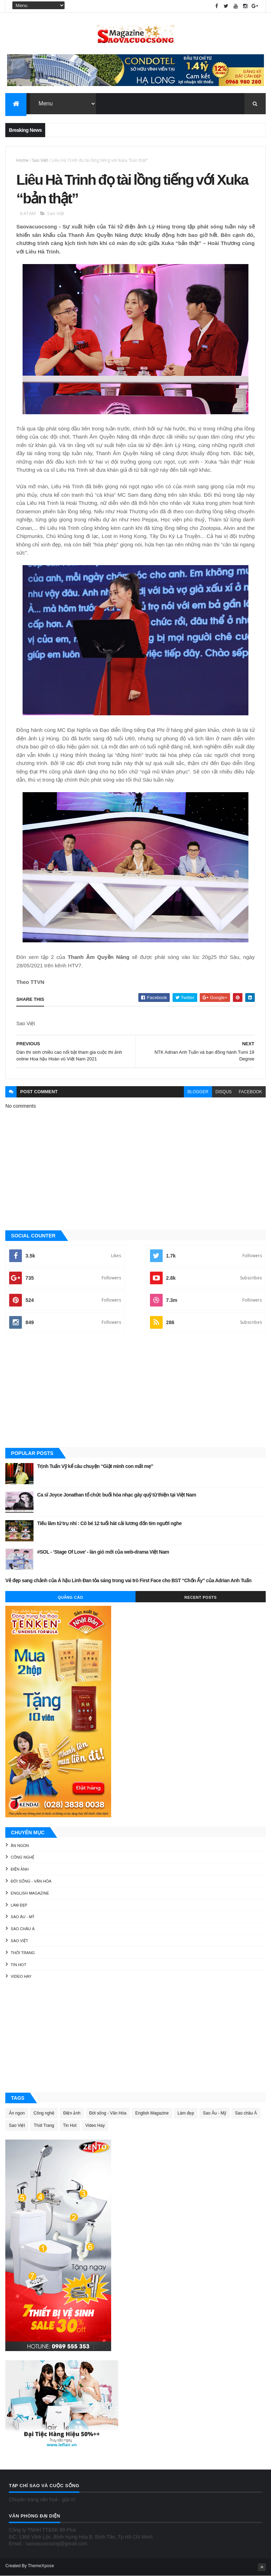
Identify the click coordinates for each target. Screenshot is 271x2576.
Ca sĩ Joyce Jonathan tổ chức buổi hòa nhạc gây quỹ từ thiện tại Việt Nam (116, 1495)
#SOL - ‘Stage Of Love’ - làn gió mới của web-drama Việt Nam (103, 1552)
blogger (197, 1091)
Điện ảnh (20, 1869)
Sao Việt (40, 160)
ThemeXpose (41, 2565)
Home (22, 160)
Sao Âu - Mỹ (22, 1917)
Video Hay (21, 1976)
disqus (224, 1091)
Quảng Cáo (70, 1597)
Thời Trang (23, 1953)
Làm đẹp (19, 1905)
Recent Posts (201, 1597)
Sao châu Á (23, 1929)
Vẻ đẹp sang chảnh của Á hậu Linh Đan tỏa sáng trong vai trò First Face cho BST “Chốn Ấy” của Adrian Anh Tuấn (128, 1580)
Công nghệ (22, 1857)
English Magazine (30, 1893)
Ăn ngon (20, 1845)
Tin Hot (18, 1965)
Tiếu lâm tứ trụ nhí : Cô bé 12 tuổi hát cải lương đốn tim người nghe (109, 1523)
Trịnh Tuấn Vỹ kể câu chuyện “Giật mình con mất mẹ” (95, 1466)
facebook (250, 1091)
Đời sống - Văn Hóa (31, 1881)
